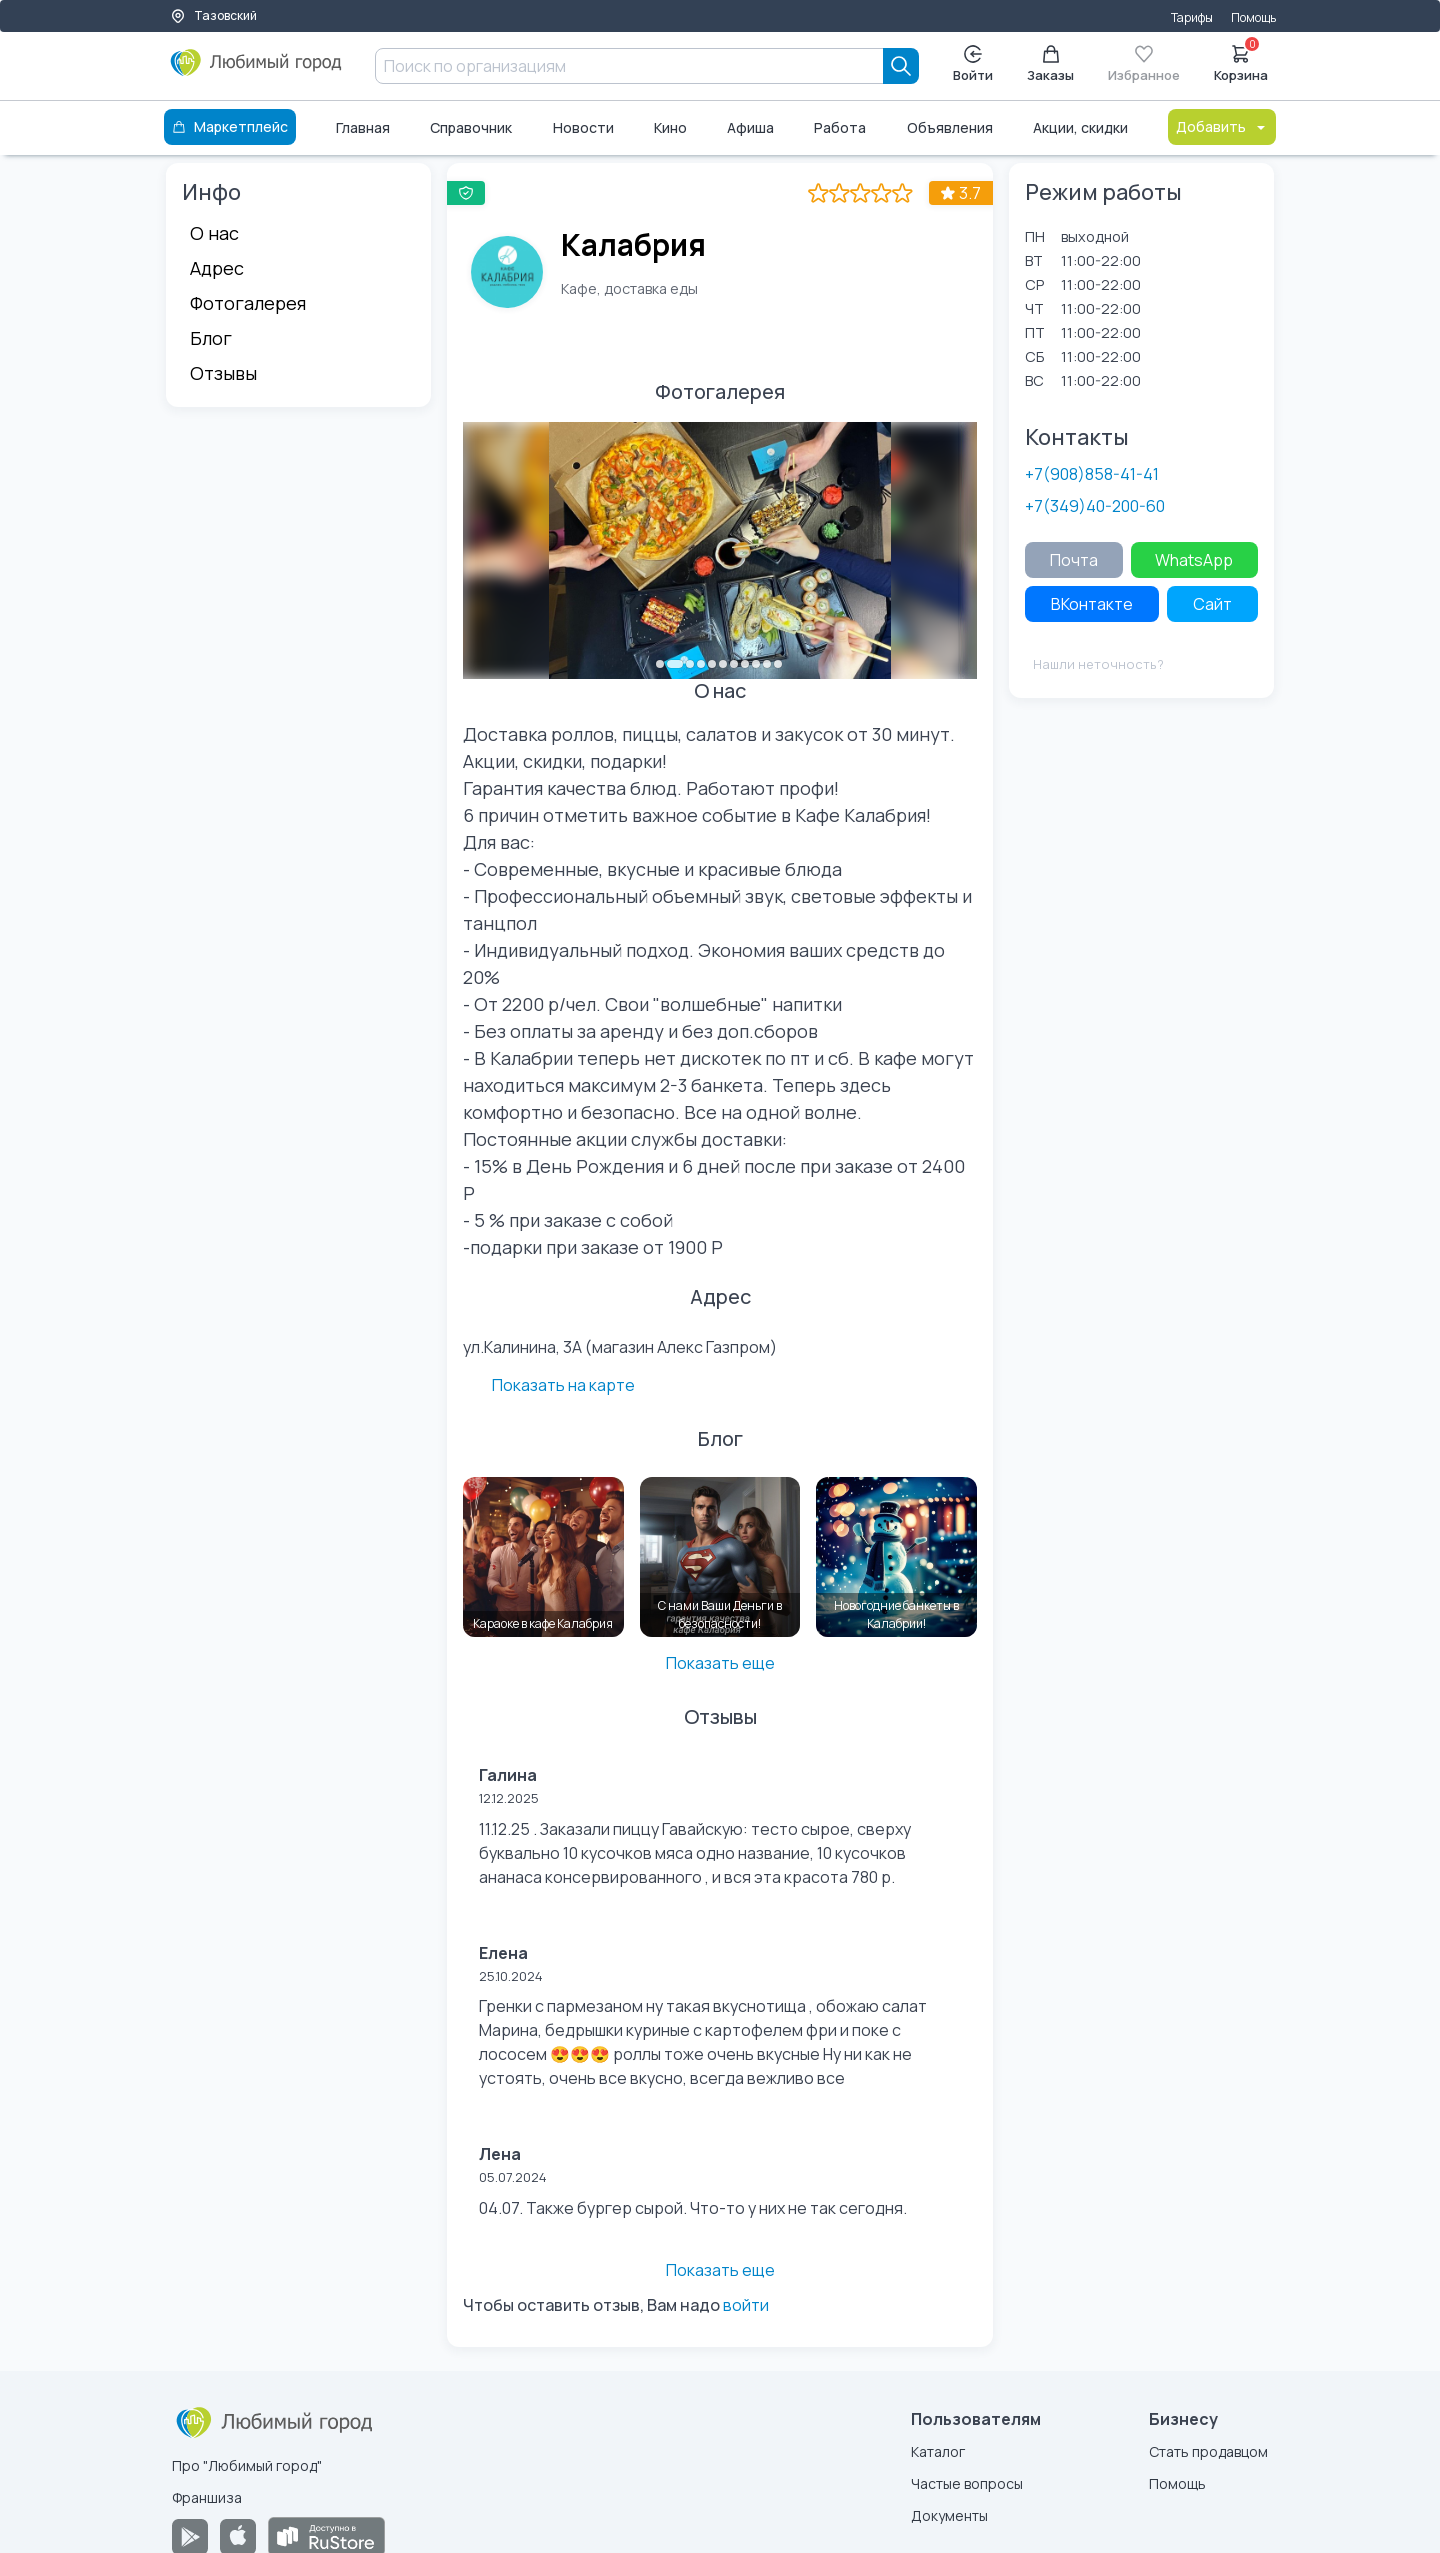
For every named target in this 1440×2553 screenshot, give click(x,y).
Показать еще (720, 1627)
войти (746, 2269)
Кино (670, 127)
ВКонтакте (1092, 604)
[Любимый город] (256, 70)
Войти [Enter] (973, 64)
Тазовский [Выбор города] (213, 15)
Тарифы (1192, 17)
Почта (1074, 560)
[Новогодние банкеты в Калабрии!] (896, 1521)
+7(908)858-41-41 (1092, 474)
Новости (583, 127)
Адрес (217, 268)
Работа (840, 127)
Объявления (950, 127)
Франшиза (207, 2461)
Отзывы (223, 373)
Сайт (1212, 604)
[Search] (901, 66)
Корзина (1241, 62)
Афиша (750, 127)
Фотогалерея (248, 303)
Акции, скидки (1080, 127)
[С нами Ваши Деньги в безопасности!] (720, 1521)
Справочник (471, 127)
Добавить (1222, 126)
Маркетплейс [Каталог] (230, 126)
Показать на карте (896, 1345)
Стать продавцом (1208, 2415)
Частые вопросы (967, 2447)
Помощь (1253, 17)
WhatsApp (1194, 560)
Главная (363, 127)
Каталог (938, 2415)
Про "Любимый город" (247, 2429)
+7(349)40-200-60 (1095, 506)
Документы (949, 2479)
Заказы (1050, 64)
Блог (211, 338)
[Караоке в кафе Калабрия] (543, 1521)
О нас (214, 233)
